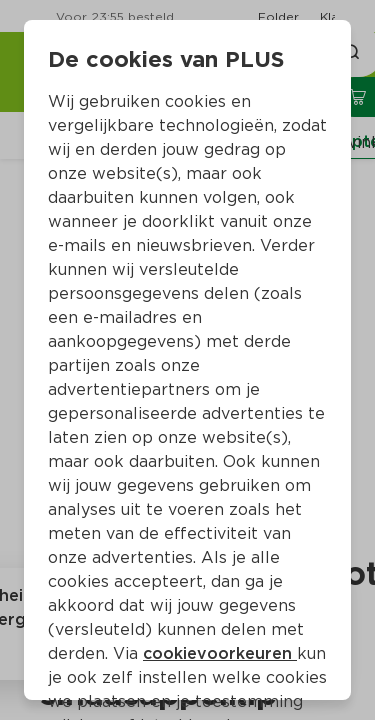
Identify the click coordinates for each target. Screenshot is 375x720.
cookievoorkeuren (220, 653)
